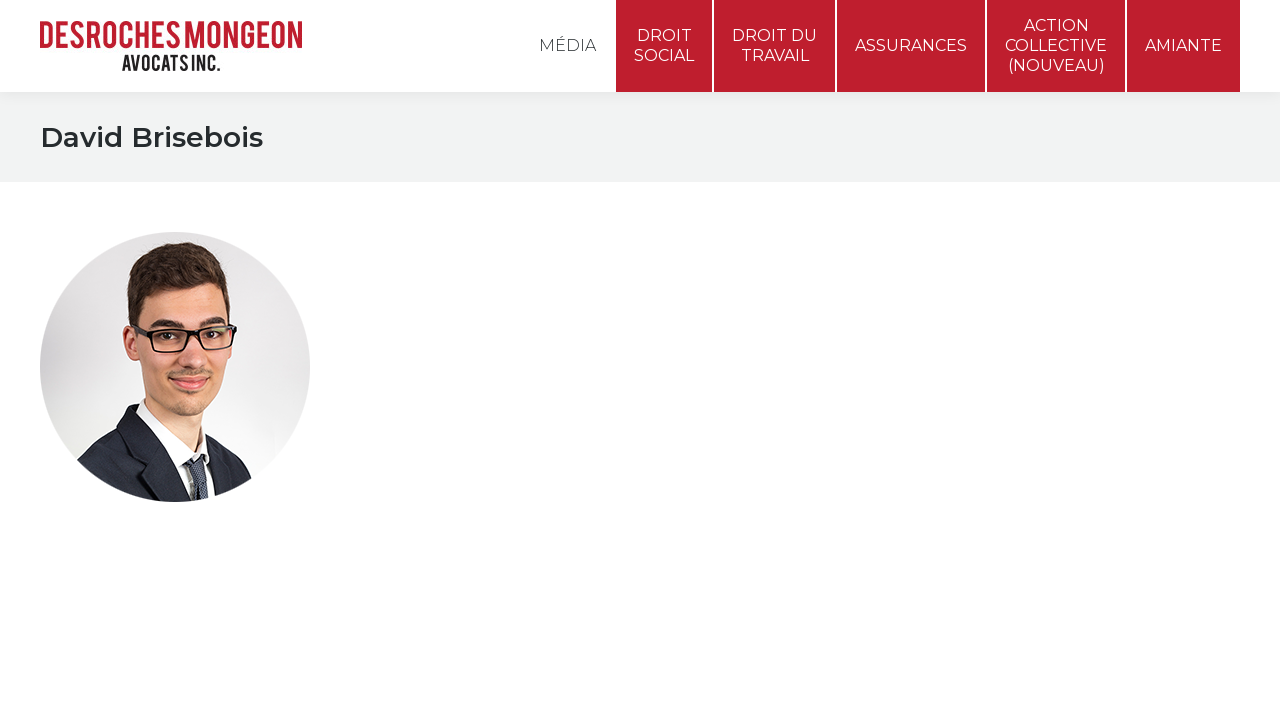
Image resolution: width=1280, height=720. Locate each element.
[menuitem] (1210, 24)
